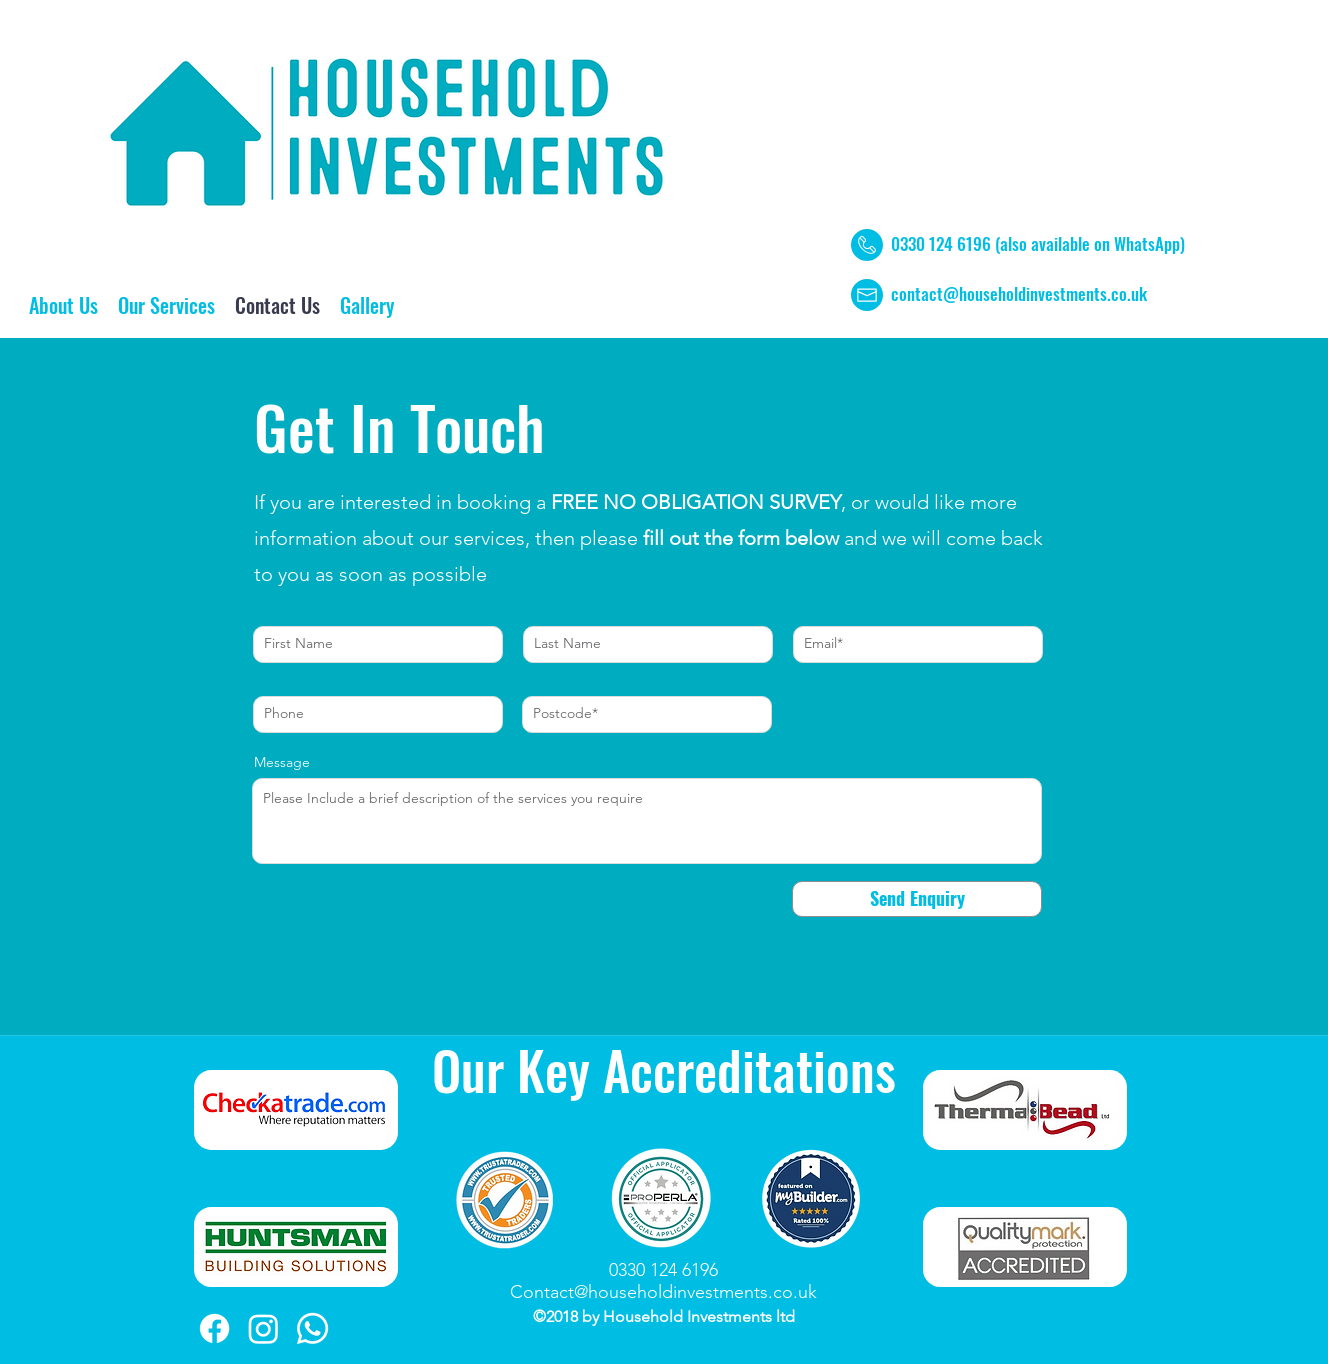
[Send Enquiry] (917, 899)
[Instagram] (263, 1328)
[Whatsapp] (312, 1328)
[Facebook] (214, 1328)
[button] (166, 305)
